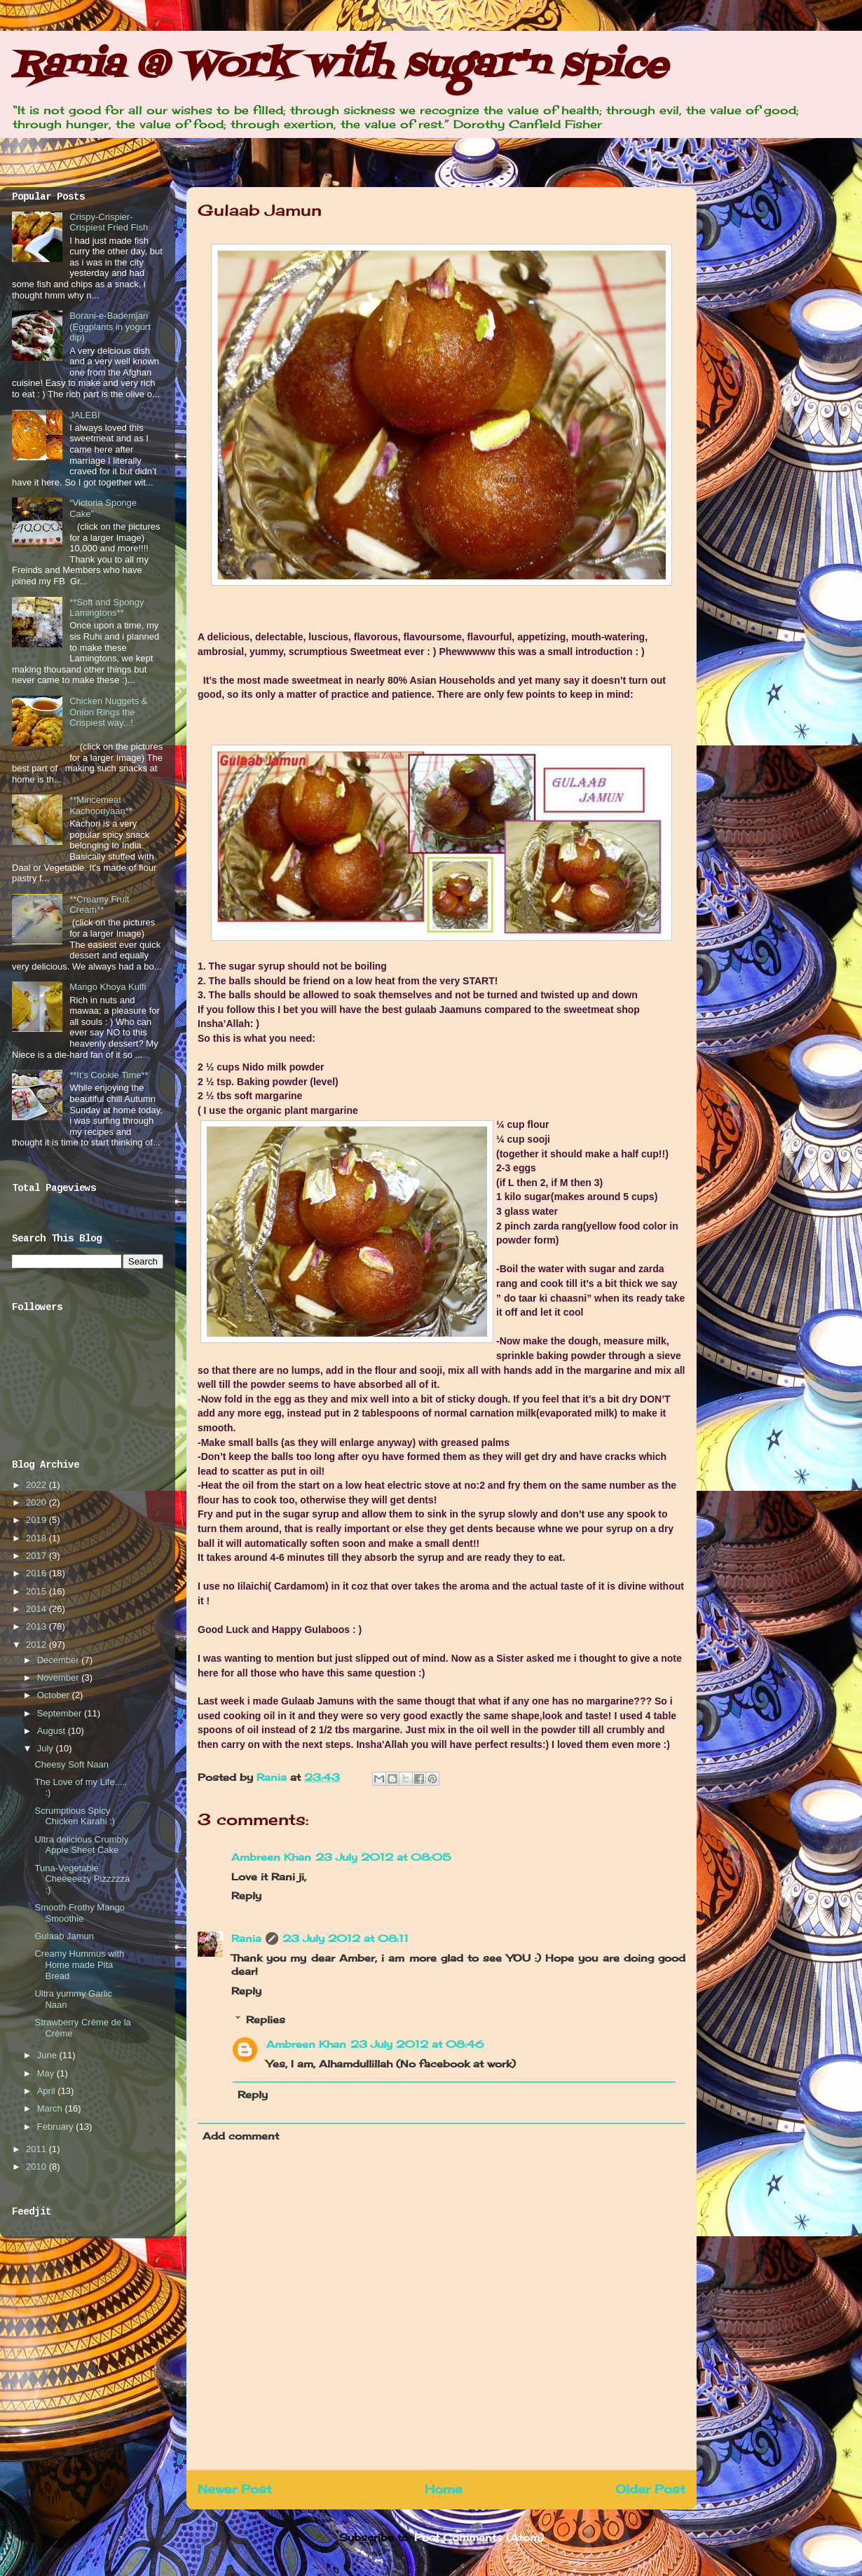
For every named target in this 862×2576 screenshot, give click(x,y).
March (51, 2108)
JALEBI (84, 415)
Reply (246, 1895)
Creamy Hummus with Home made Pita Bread (79, 1964)
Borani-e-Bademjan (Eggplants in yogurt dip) (110, 326)
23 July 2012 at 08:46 (417, 2044)
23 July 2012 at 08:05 (383, 1857)
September (60, 1713)
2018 (37, 1538)
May (47, 2073)
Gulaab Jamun (64, 1936)
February (56, 2126)
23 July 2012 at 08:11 (345, 1938)
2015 (37, 1591)
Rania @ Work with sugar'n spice (339, 66)
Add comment (241, 2136)
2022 (37, 1485)
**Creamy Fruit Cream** (99, 905)
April (47, 2091)
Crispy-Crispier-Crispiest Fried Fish (108, 222)
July (46, 1748)
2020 (37, 1502)
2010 (37, 2166)
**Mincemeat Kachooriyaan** (100, 805)
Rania (273, 1777)
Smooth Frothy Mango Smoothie (79, 1913)
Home (444, 2489)
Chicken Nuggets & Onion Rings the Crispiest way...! (108, 712)
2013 (37, 1626)
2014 (37, 1609)
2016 (37, 1573)
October (54, 1695)
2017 (37, 1555)
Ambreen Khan (271, 1857)
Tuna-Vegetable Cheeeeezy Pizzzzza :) (82, 1879)
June (48, 2055)
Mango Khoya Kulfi (107, 987)
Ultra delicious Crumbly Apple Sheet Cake (81, 1845)
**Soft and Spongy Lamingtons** (106, 608)
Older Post (650, 2489)
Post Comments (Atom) (479, 2537)
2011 (37, 2149)
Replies (265, 2019)
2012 (37, 1644)
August (52, 1731)
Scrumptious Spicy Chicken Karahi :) (74, 1816)
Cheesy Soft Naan (71, 1764)
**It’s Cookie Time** (108, 1075)
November (59, 1677)
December (59, 1660)
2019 (37, 1520)
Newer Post (235, 2489)
